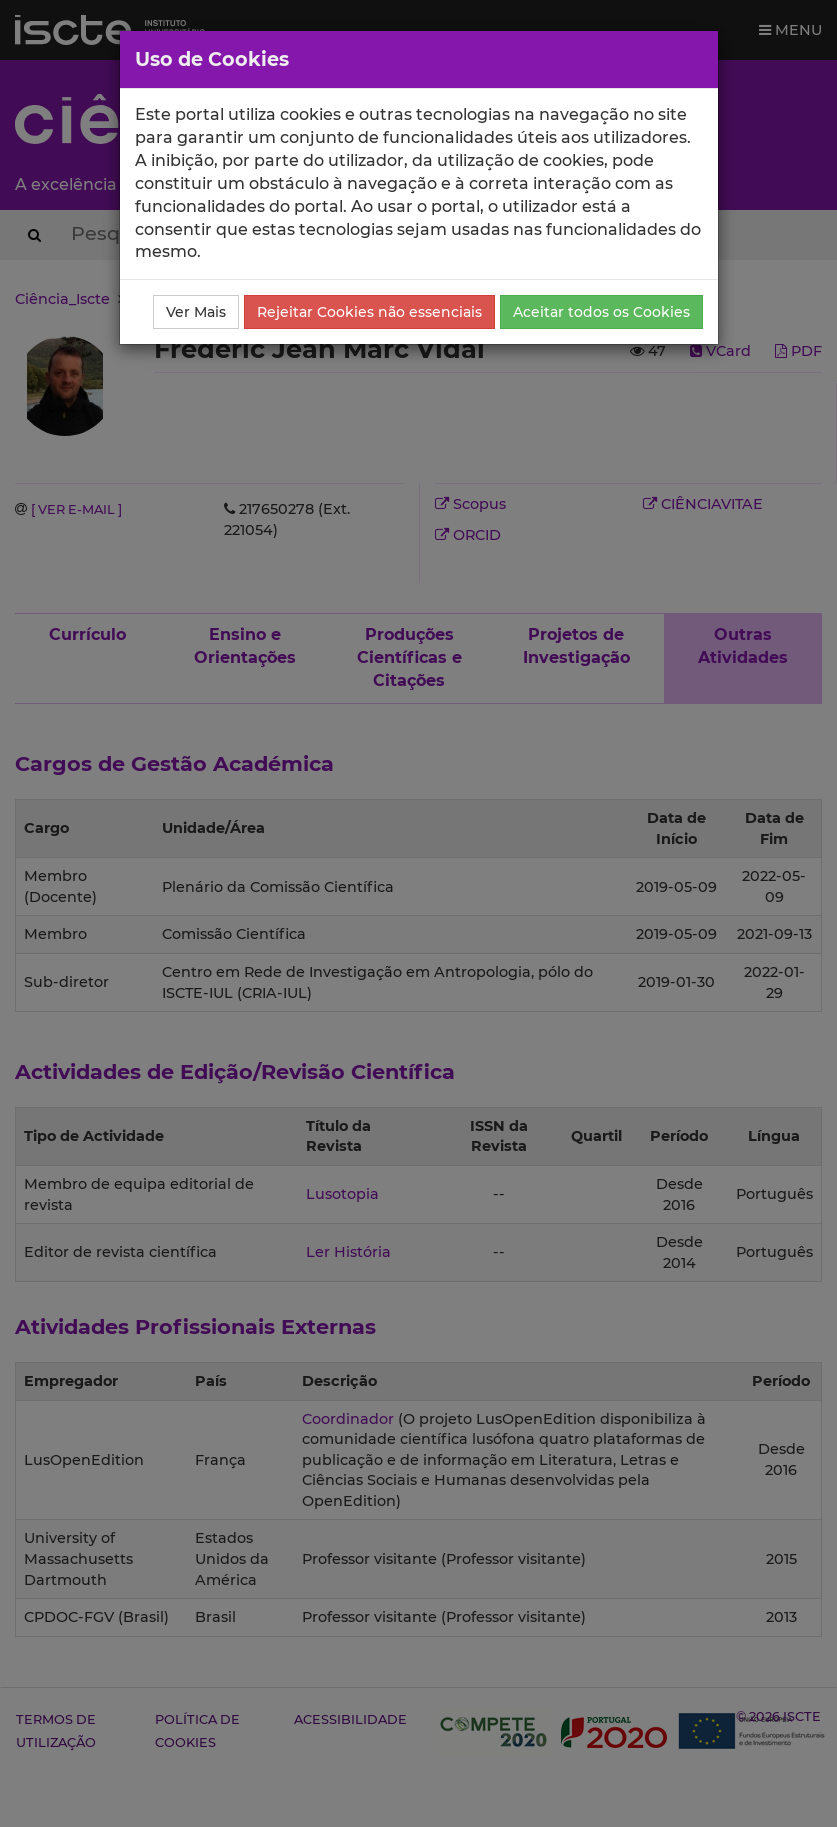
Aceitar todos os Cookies (601, 312)
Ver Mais (196, 312)
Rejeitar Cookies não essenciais (369, 312)
